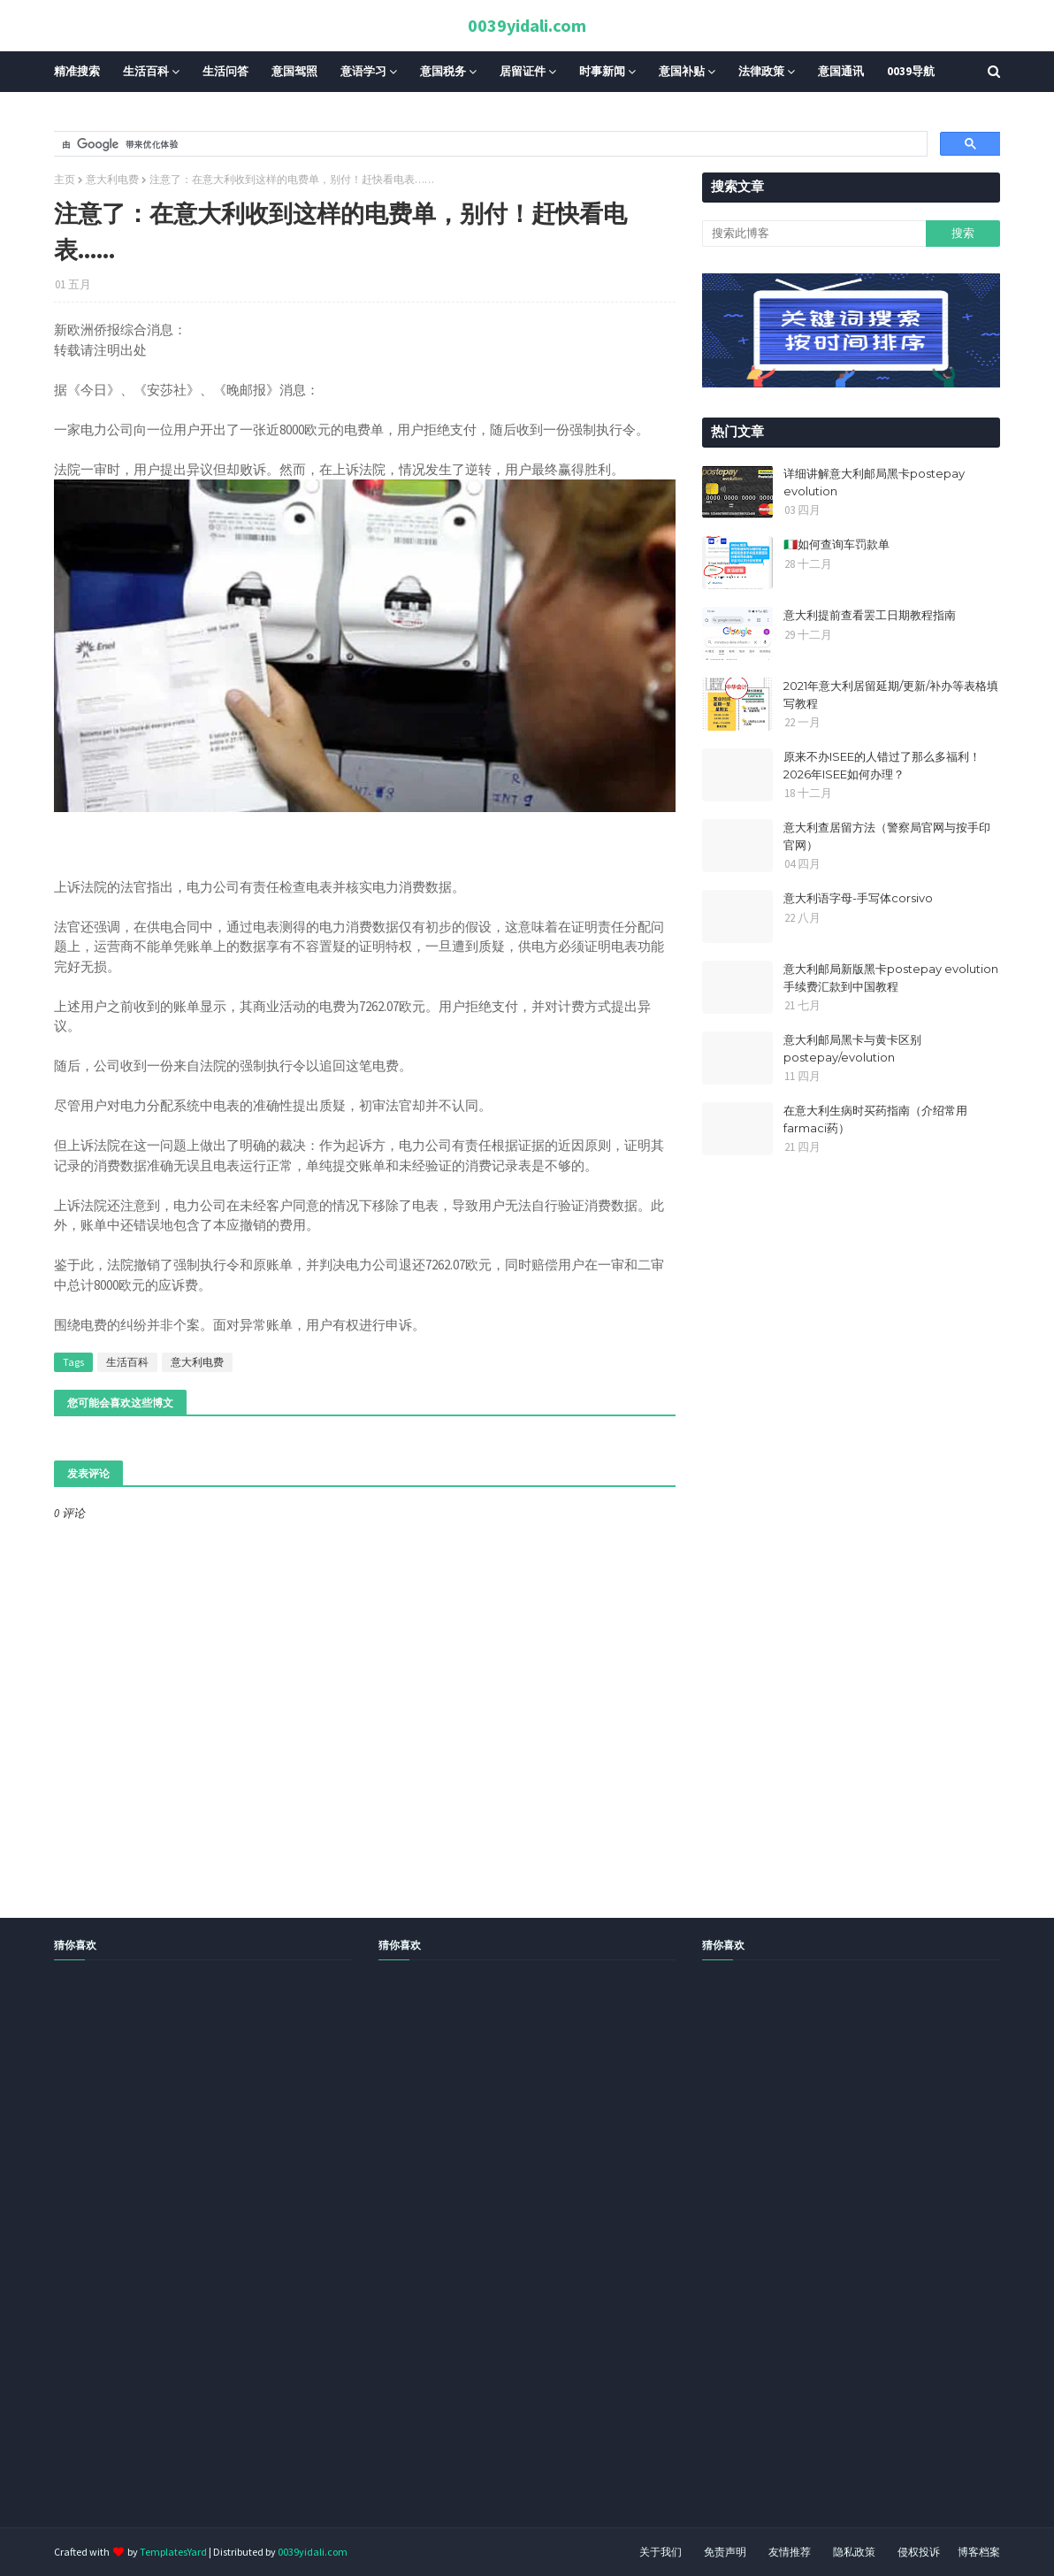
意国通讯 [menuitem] (841, 71)
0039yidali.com (527, 25)
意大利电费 (112, 179)
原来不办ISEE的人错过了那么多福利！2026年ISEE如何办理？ (882, 765)
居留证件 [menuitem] (523, 71)
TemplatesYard (173, 2551)
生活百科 (127, 1361)
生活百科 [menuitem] (146, 71)
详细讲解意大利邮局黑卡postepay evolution (874, 482)
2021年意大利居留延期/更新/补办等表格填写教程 (890, 694)
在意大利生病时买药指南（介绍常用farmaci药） (875, 1119)
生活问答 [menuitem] (225, 71)
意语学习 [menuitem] (363, 71)
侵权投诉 (918, 2551)
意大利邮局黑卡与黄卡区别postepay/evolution (852, 1048)
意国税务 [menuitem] (443, 71)
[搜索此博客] (813, 233)
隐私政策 (854, 2551)
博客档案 (979, 2551)
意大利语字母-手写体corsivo (858, 898)
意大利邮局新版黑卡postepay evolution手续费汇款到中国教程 (890, 977)
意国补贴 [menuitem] (682, 71)
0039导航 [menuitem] (911, 71)
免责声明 (725, 2551)
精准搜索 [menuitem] (77, 71)
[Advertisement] (527, 2263)
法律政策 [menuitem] (761, 71)
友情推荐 (789, 2551)
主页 (64, 179)
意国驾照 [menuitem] (294, 71)
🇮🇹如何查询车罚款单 (836, 544)
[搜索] (488, 144)
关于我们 (660, 2551)
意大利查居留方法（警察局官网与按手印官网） (886, 836)
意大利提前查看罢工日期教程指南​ (869, 615)
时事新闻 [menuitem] (602, 71)
